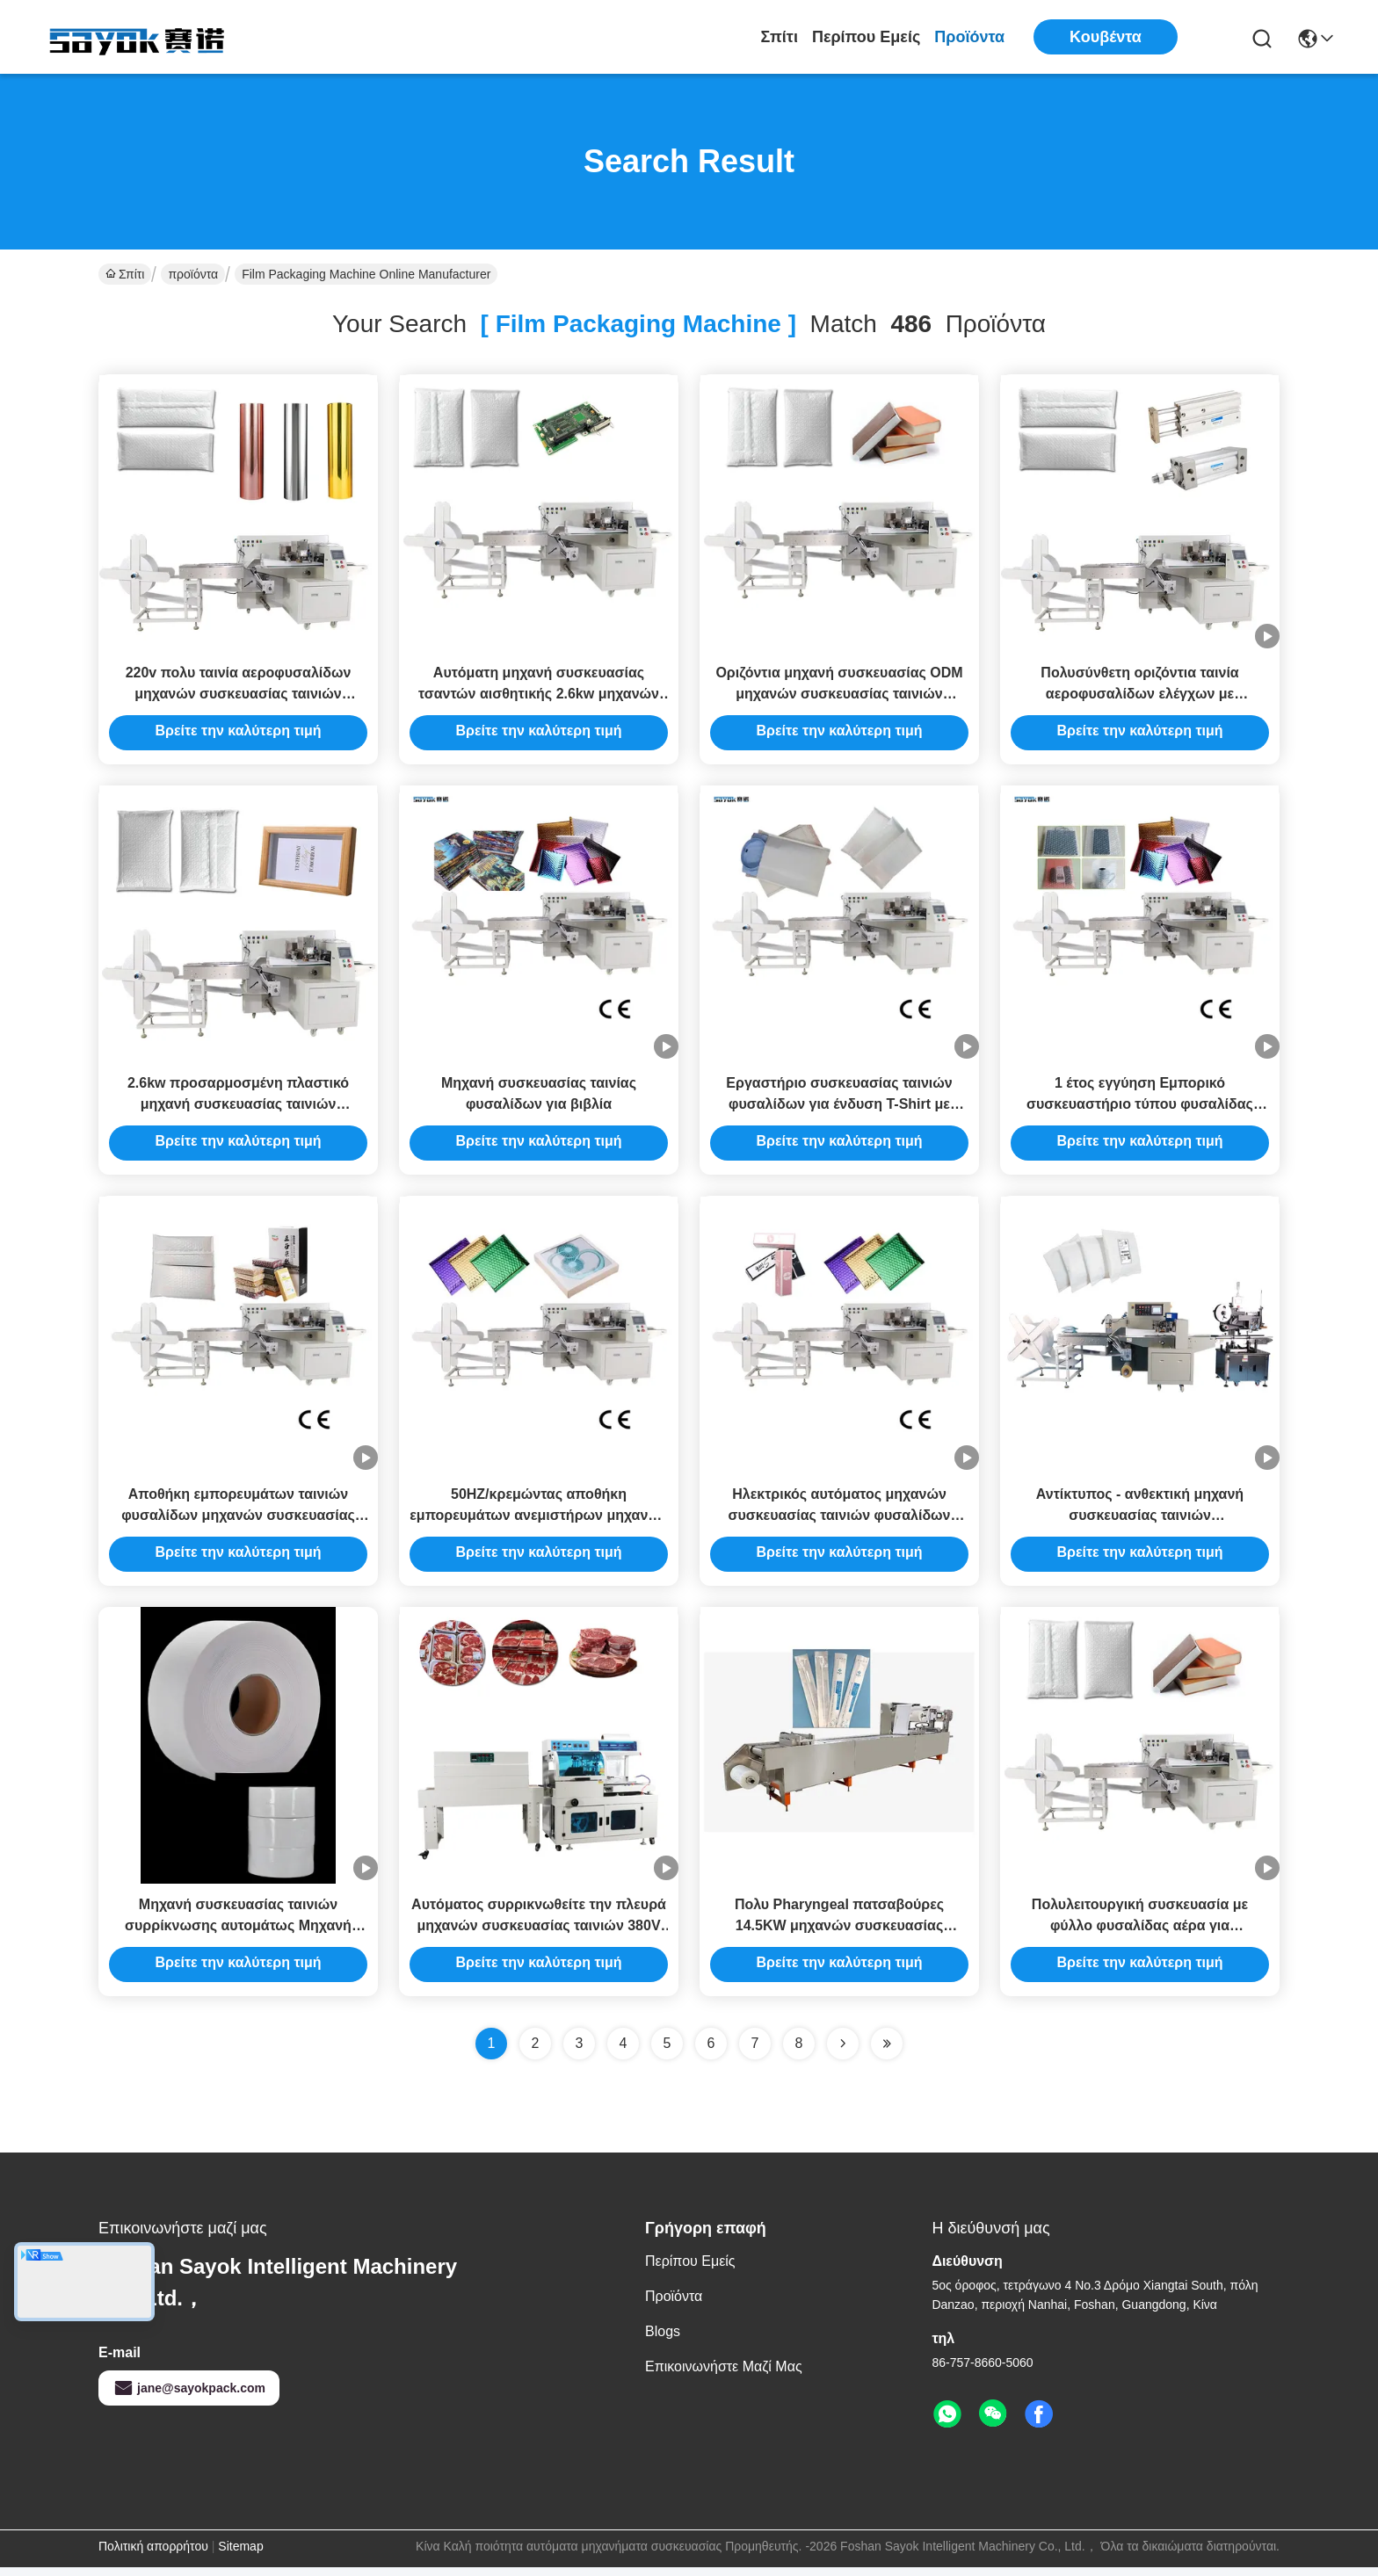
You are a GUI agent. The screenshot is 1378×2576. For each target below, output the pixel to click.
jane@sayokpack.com (188, 2396)
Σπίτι (779, 37)
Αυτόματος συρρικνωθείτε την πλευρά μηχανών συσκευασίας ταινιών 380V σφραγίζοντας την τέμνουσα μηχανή (538, 1934)
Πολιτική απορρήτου (153, 2555)
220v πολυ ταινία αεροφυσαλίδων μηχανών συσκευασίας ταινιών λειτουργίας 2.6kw (239, 695)
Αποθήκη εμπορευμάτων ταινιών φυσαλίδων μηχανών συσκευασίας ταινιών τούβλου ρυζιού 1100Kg (238, 1521)
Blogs (662, 2340)
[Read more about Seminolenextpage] (843, 2052)
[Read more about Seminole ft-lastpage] (887, 2052)
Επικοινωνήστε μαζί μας (723, 2375)
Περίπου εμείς (866, 37)
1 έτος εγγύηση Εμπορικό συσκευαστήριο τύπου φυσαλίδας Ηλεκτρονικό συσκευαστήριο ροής (1140, 1108)
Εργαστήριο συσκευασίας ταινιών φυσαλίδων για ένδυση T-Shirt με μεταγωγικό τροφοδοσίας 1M (839, 1108)
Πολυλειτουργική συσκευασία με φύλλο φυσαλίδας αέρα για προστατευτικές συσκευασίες (1140, 1934)
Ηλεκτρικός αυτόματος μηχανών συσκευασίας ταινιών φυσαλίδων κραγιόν (839, 1521)
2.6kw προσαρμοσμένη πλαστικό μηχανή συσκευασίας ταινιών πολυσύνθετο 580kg (238, 1108)
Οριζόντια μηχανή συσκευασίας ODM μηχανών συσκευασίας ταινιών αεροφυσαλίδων (838, 695)
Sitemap (240, 2555)
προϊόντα (969, 37)
